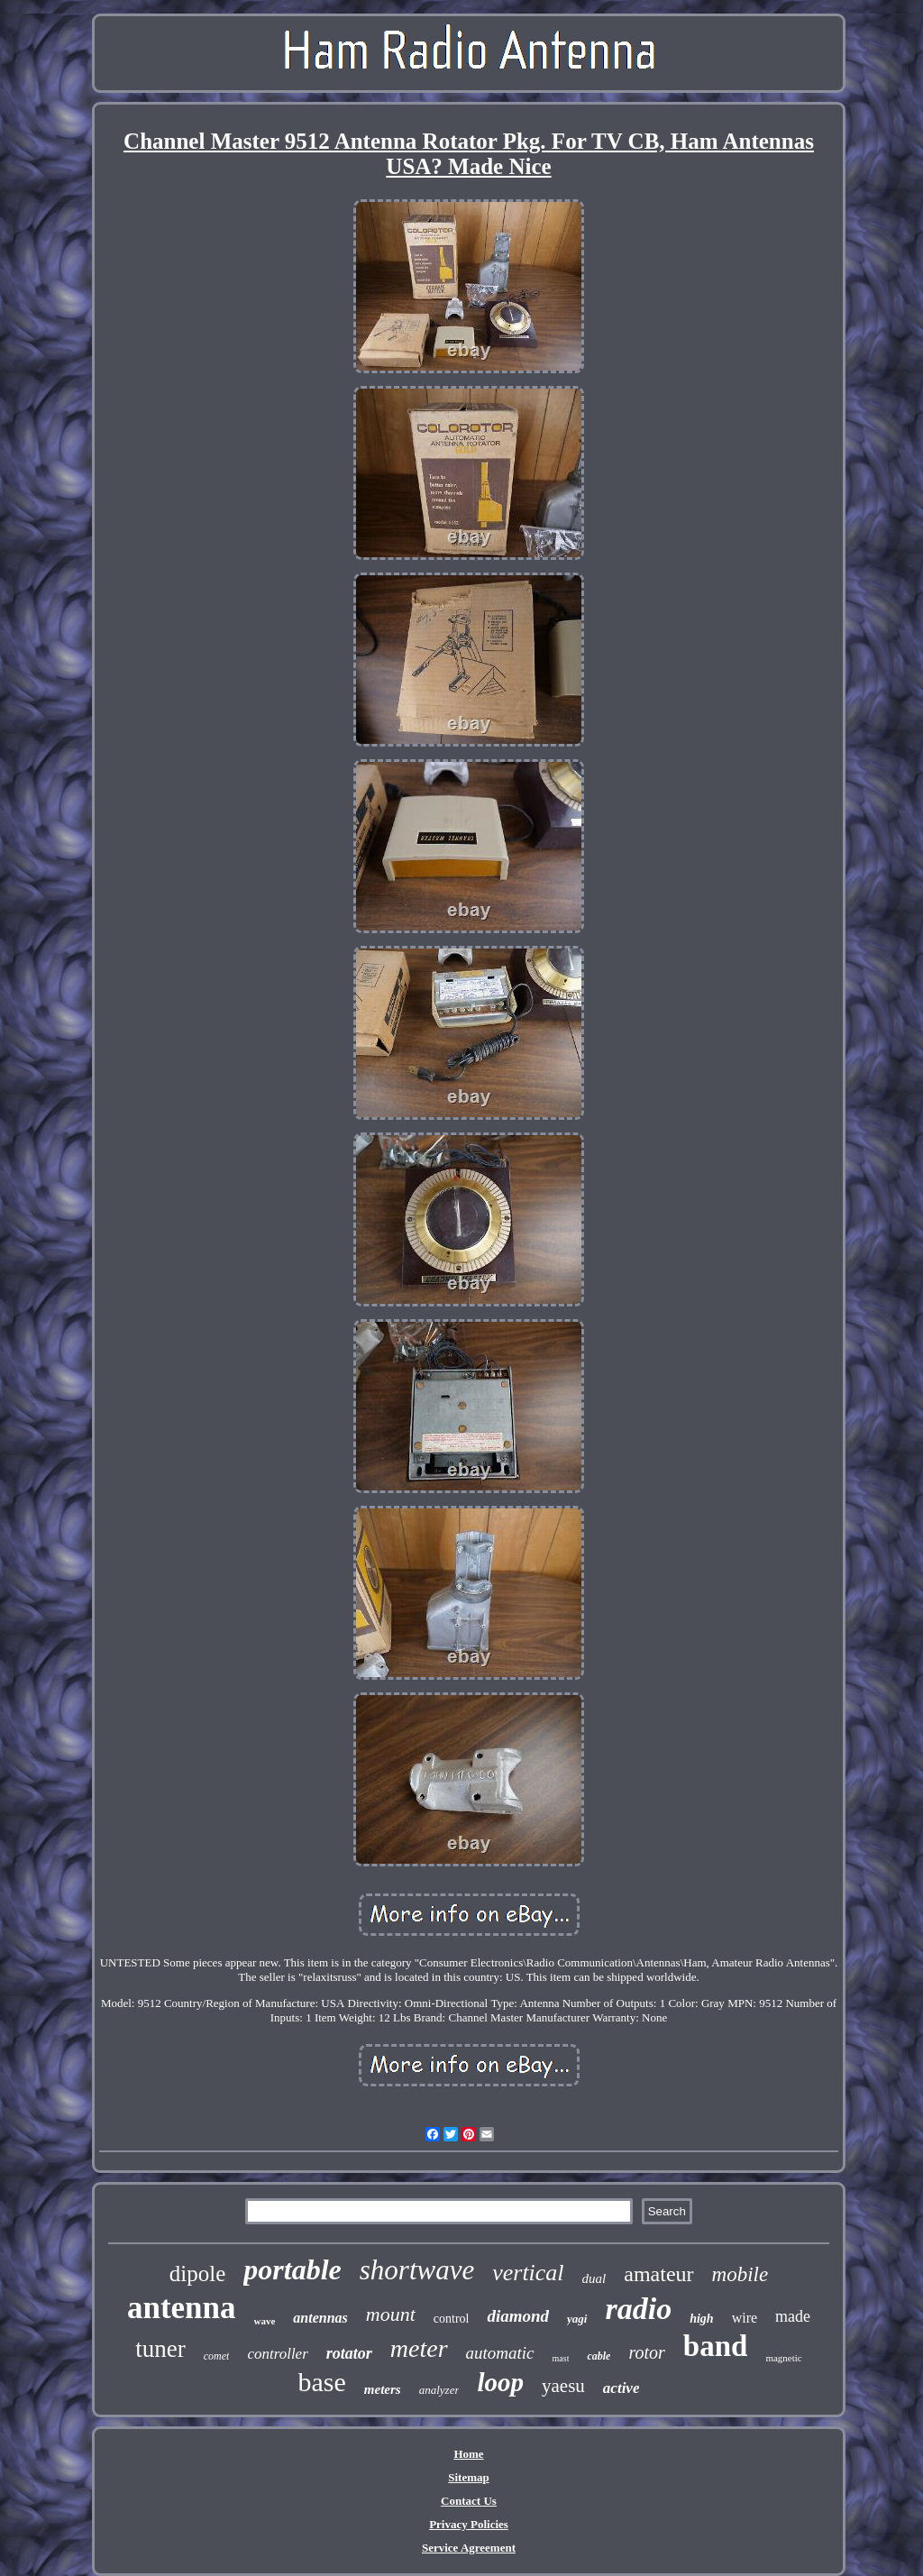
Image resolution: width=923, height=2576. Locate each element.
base (322, 2382)
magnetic (783, 2357)
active (621, 2388)
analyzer (439, 2390)
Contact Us (469, 2500)
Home (468, 2454)
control (452, 2318)
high (701, 2318)
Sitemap (468, 2477)
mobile (740, 2274)
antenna (181, 2307)
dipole (197, 2273)
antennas (320, 2317)
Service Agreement (469, 2547)
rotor (646, 2352)
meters (382, 2389)
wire (744, 2317)
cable (598, 2356)
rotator (349, 2353)
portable (292, 2269)
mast (561, 2358)
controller (277, 2353)
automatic (500, 2352)
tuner (160, 2348)
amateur (658, 2274)
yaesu (563, 2386)
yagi (577, 2318)
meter (419, 2348)
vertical (527, 2273)
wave (265, 2320)
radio (638, 2308)
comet (217, 2356)
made (792, 2316)
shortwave (417, 2270)
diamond (518, 2315)
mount (391, 2314)
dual (594, 2278)
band (715, 2346)
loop (500, 2382)
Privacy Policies (468, 2524)
